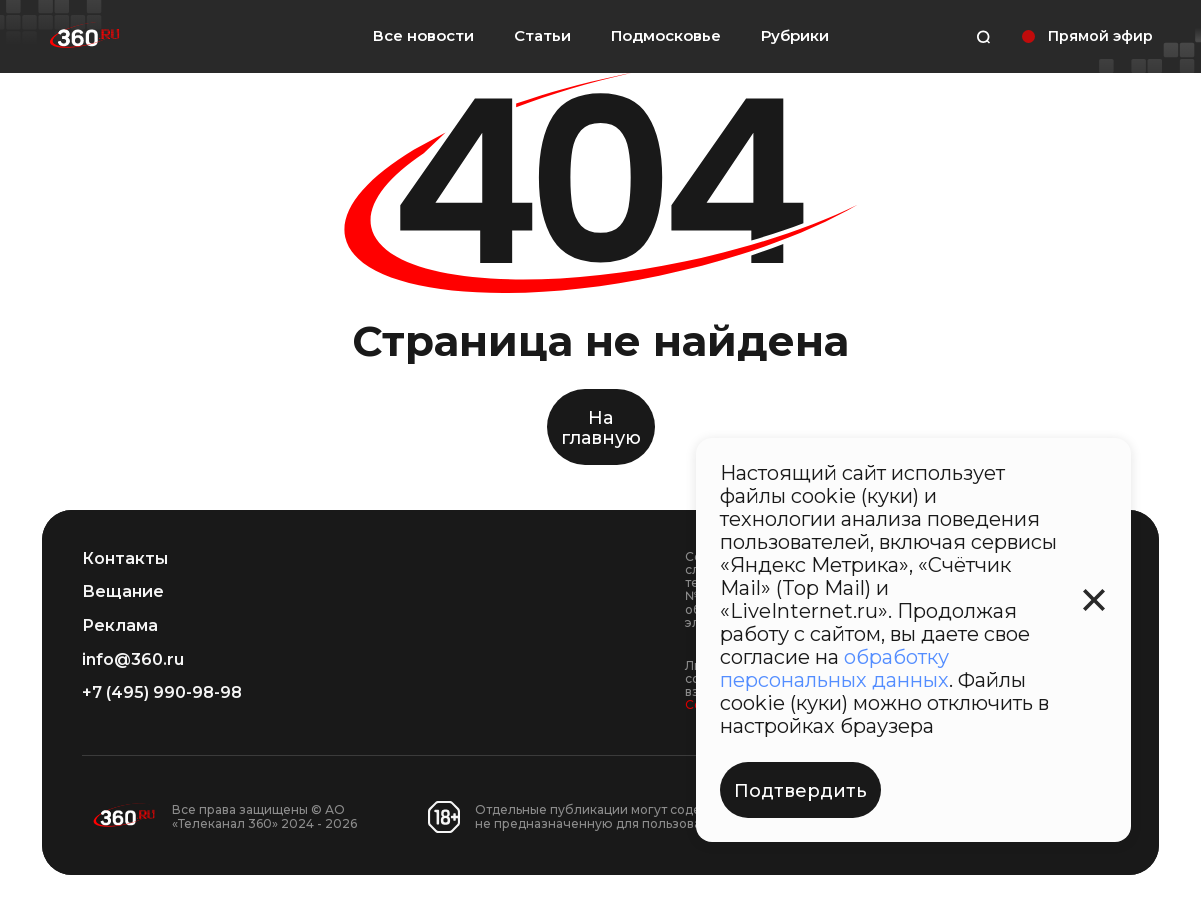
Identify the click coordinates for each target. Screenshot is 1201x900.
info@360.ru (133, 660)
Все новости (423, 35)
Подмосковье (666, 36)
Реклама (120, 626)
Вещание (123, 592)
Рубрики (795, 36)
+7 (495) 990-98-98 (162, 693)
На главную (601, 428)
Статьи (542, 35)
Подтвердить (800, 791)
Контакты (125, 559)
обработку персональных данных (834, 668)
